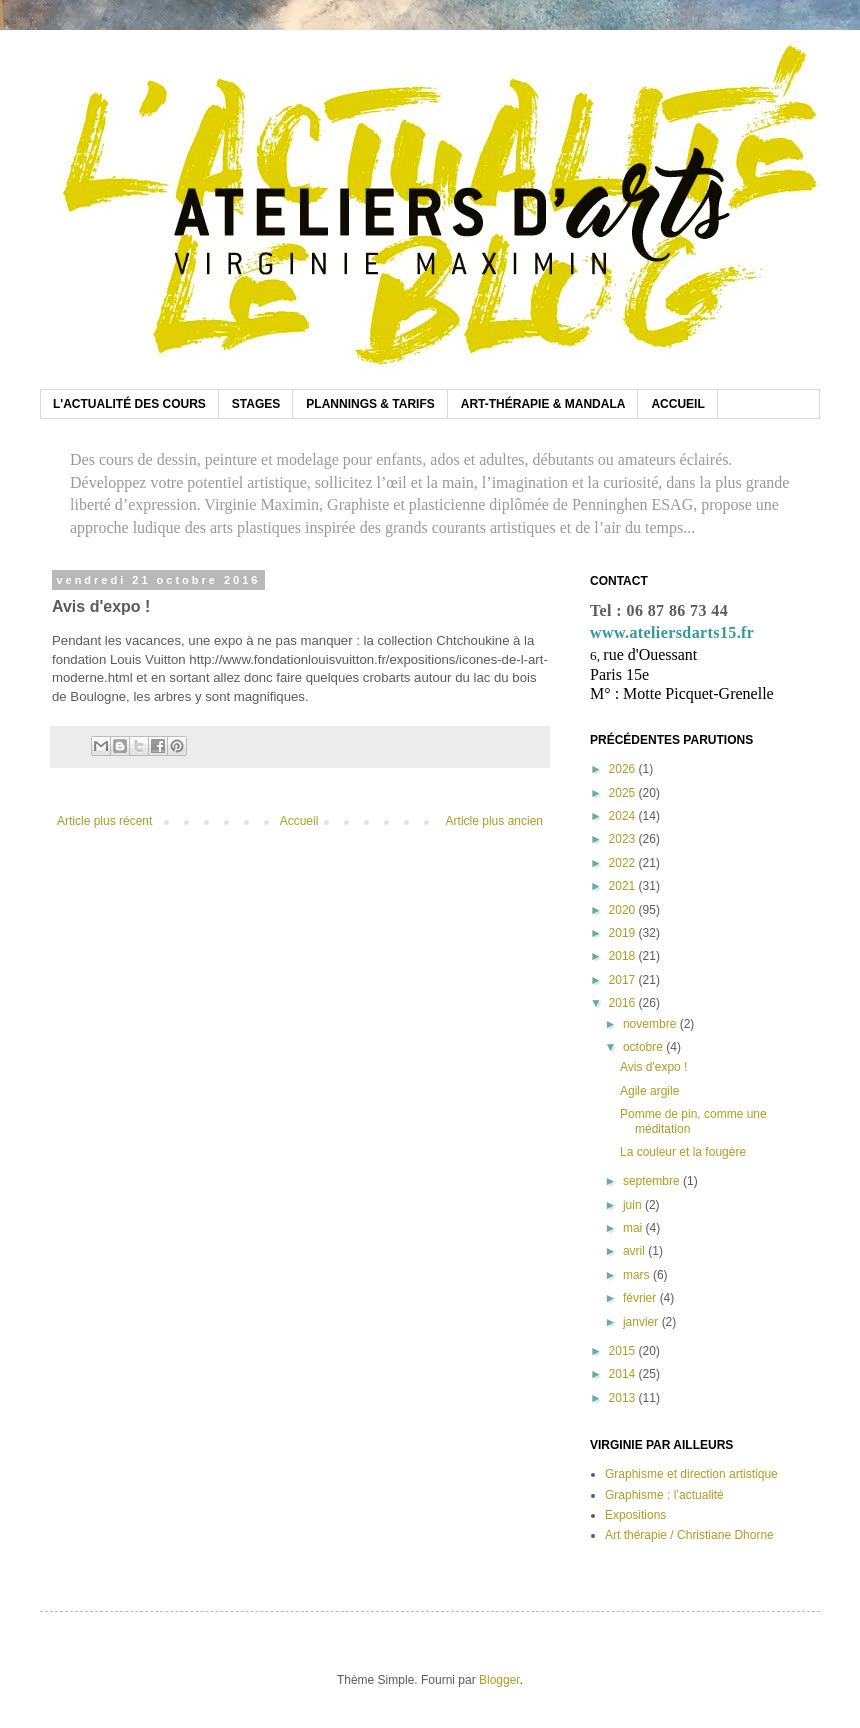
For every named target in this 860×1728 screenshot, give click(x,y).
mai (634, 1228)
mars (638, 1275)
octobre (644, 1047)
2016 (624, 1003)
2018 (624, 956)
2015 (624, 1351)
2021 (624, 886)
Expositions (635, 1515)
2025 (624, 793)
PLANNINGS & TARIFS (370, 404)
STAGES (256, 404)
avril (635, 1251)
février (641, 1298)
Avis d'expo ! (653, 1067)
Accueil (299, 821)
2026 (624, 769)
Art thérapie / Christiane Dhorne (689, 1535)
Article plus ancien (494, 821)
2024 (624, 816)
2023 (624, 839)
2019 (624, 933)
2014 (624, 1374)
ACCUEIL (677, 404)
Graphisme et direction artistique (691, 1474)
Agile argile (649, 1091)
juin (634, 1205)
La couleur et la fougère (683, 1152)
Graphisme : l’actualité (664, 1495)
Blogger (499, 1680)
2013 (624, 1398)
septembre (653, 1181)
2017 (624, 980)
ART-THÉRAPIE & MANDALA (543, 404)
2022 (624, 863)
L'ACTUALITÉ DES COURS (129, 404)
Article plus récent (104, 821)
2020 (624, 910)
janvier (642, 1322)
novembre (651, 1024)
